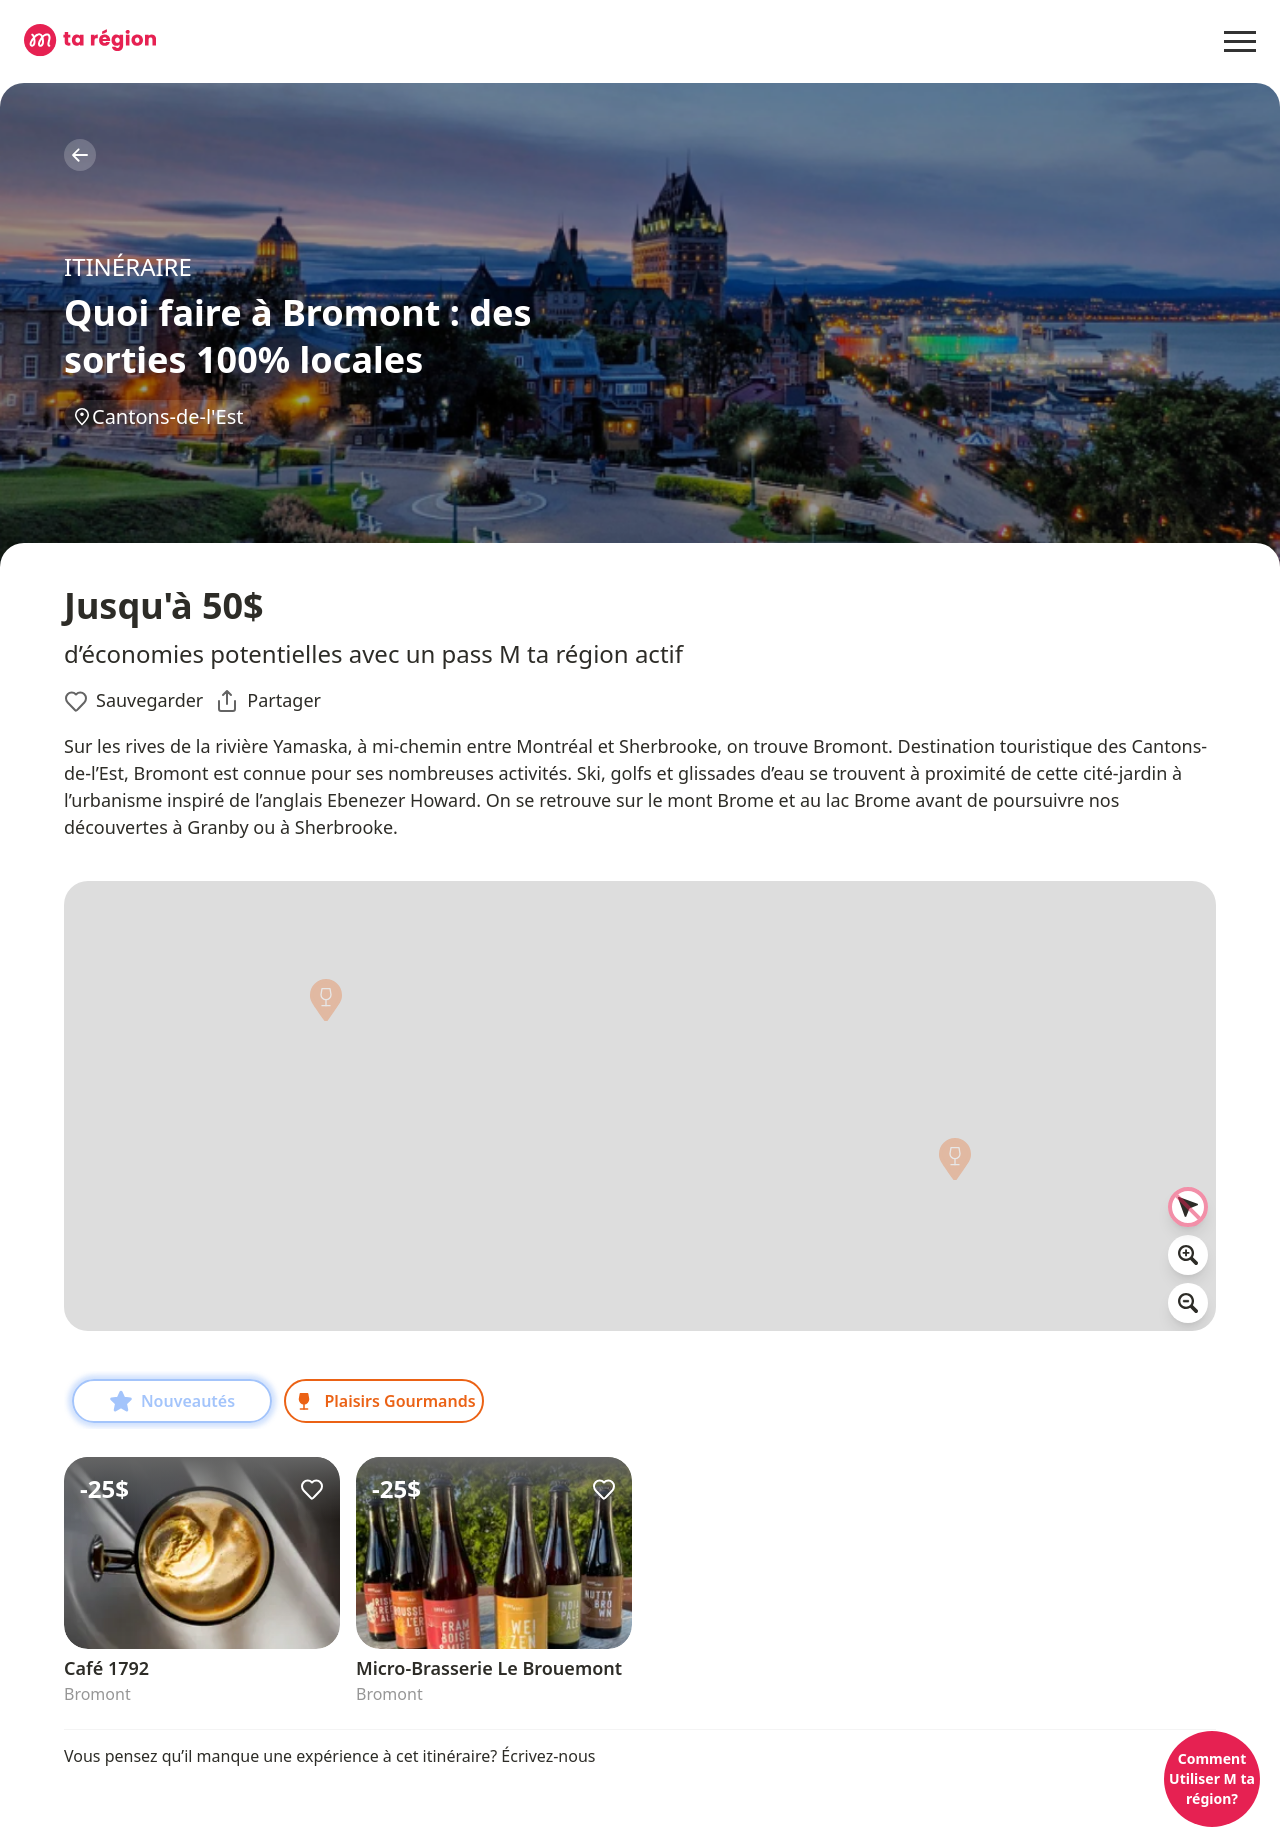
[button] (955, 1164)
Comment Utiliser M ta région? (1212, 1778)
